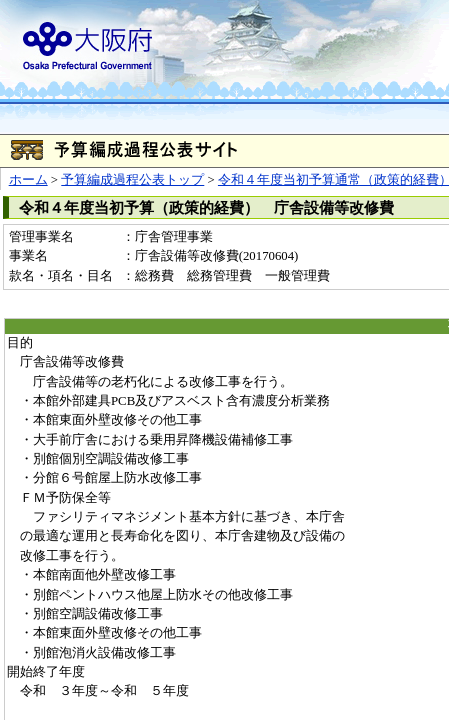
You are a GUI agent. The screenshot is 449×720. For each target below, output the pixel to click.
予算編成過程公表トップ (132, 180)
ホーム (28, 180)
